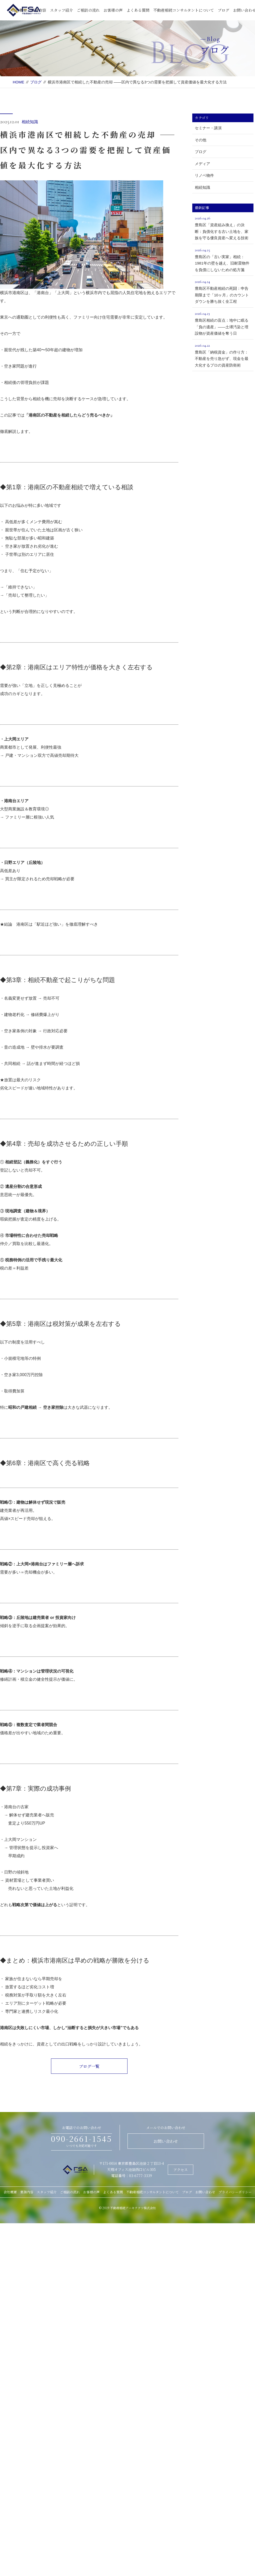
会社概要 (10, 2192)
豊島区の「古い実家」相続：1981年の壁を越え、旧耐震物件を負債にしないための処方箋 (223, 259)
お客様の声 (113, 10)
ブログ (223, 10)
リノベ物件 (204, 175)
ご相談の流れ (88, 10)
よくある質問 (137, 10)
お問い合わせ (166, 2141)
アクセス (180, 2169)
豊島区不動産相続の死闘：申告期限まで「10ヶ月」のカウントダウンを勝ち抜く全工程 (223, 291)
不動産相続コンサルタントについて (183, 10)
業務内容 (26, 2192)
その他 (200, 140)
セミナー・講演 (208, 128)
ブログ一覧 (89, 2066)
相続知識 (30, 122)
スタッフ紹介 (61, 10)
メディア (202, 163)
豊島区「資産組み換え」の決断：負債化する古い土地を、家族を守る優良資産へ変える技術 (223, 227)
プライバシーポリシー (235, 2192)
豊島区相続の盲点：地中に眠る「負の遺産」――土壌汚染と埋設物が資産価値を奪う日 (223, 322)
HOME (18, 82)
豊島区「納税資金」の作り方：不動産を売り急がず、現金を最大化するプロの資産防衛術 (223, 354)
